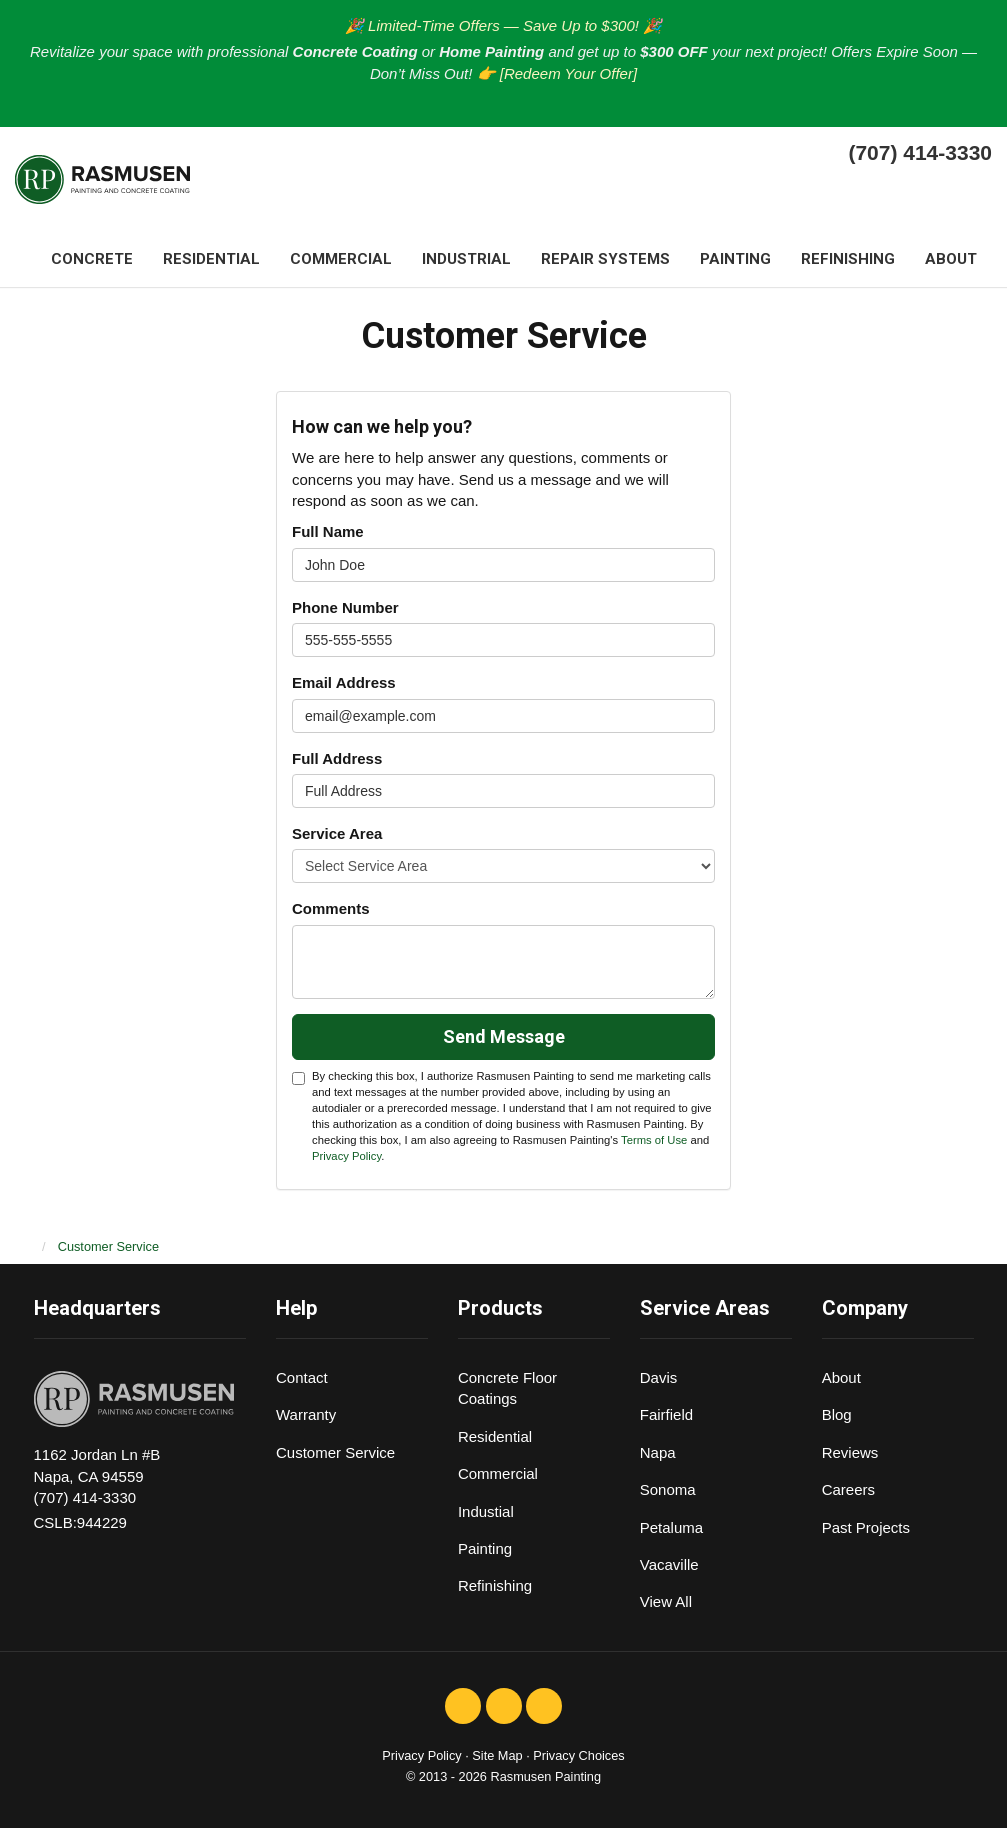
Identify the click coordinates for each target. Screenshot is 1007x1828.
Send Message (504, 1036)
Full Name (328, 531)
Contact (302, 1377)
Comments (331, 908)
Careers (848, 1489)
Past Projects (866, 1527)
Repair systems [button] (605, 259)
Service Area (337, 833)
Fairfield (666, 1414)
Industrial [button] (466, 259)
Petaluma (671, 1527)
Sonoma (668, 1489)
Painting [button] (735, 259)
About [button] (951, 259)
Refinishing (495, 1585)
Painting (485, 1548)
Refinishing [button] (848, 259)
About (841, 1377)
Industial (486, 1511)
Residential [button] (211, 259)
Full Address (337, 758)
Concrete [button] (92, 259)
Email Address (344, 682)
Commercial (498, 1473)
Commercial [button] (341, 259)
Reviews (850, 1452)
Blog (837, 1414)
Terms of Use (654, 1140)
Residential (495, 1436)
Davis (659, 1377)
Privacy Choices (578, 1755)
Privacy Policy (346, 1156)
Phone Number (345, 607)
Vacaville (669, 1564)
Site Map (497, 1755)
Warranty (306, 1414)
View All (666, 1601)
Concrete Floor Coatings (507, 1388)
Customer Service (335, 1452)
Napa (658, 1452)
